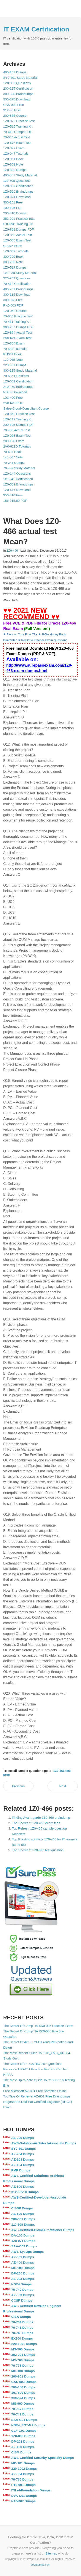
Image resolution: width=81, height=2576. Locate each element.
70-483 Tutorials (15, 349)
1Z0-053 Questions (17, 83)
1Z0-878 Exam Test (17, 142)
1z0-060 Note (13, 359)
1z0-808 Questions (16, 180)
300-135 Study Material (20, 370)
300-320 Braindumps (18, 94)
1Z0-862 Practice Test (19, 414)
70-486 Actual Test (16, 430)
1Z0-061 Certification (18, 381)
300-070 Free (13, 300)
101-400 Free (13, 397)
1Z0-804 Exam (13, 343)
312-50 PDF (12, 110)
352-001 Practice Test (19, 218)
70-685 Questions (16, 376)
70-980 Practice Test (18, 316)
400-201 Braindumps (18, 289)
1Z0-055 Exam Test (17, 240)
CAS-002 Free (13, 105)
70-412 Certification (17, 283)
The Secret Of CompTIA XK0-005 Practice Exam (38, 2026)
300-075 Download (16, 99)
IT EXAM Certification (36, 29)
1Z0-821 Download (17, 197)
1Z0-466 (12, 550)
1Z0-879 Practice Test (19, 121)
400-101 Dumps (14, 72)
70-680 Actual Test (16, 137)
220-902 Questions (17, 278)
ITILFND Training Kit (18, 224)
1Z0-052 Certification (18, 186)
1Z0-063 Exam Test (17, 435)
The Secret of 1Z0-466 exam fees (36, 1823)
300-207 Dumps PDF (18, 327)
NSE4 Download (15, 392)
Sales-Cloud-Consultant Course (26, 408)
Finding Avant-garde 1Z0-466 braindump (41, 1817)
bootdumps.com (40, 2564)
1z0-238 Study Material (20, 273)
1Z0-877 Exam (13, 148)
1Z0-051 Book (13, 159)
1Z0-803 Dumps (15, 170)
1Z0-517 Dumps (15, 267)
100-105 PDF (12, 208)
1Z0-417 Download (17, 490)
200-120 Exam (13, 441)
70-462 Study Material (19, 468)
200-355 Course (15, 115)
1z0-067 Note (13, 457)
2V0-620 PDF (13, 403)
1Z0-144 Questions (17, 473)
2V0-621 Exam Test (17, 338)
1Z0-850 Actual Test (17, 235)
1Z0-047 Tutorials (16, 153)
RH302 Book (12, 354)
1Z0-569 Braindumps (18, 484)
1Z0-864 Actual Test (17, 332)
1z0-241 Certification (18, 479)
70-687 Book (12, 452)
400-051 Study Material (20, 175)
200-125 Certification (18, 88)
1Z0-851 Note (13, 164)
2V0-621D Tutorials (17, 446)
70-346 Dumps (13, 462)
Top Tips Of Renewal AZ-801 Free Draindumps (36, 2096)
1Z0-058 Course (15, 311)
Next (62, 1786)
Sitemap (51, 2553)
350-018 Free (13, 495)
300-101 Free (13, 202)
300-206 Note (13, 262)
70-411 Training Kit (16, 321)
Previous (18, 1786)
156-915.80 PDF (15, 500)
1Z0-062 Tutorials (16, 251)
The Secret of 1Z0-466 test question (38, 1850)
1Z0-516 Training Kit (17, 126)
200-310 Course (15, 213)
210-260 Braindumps (18, 387)
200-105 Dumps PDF (18, 424)
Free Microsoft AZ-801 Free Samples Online (35, 2091)
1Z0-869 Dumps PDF (18, 229)
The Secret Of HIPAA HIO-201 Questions (32, 2064)
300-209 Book (13, 256)
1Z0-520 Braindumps (18, 191)
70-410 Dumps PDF (17, 132)
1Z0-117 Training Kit (17, 419)
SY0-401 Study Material (20, 77)
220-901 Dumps (14, 365)
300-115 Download (16, 294)
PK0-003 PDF (13, 305)
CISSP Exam (12, 246)
